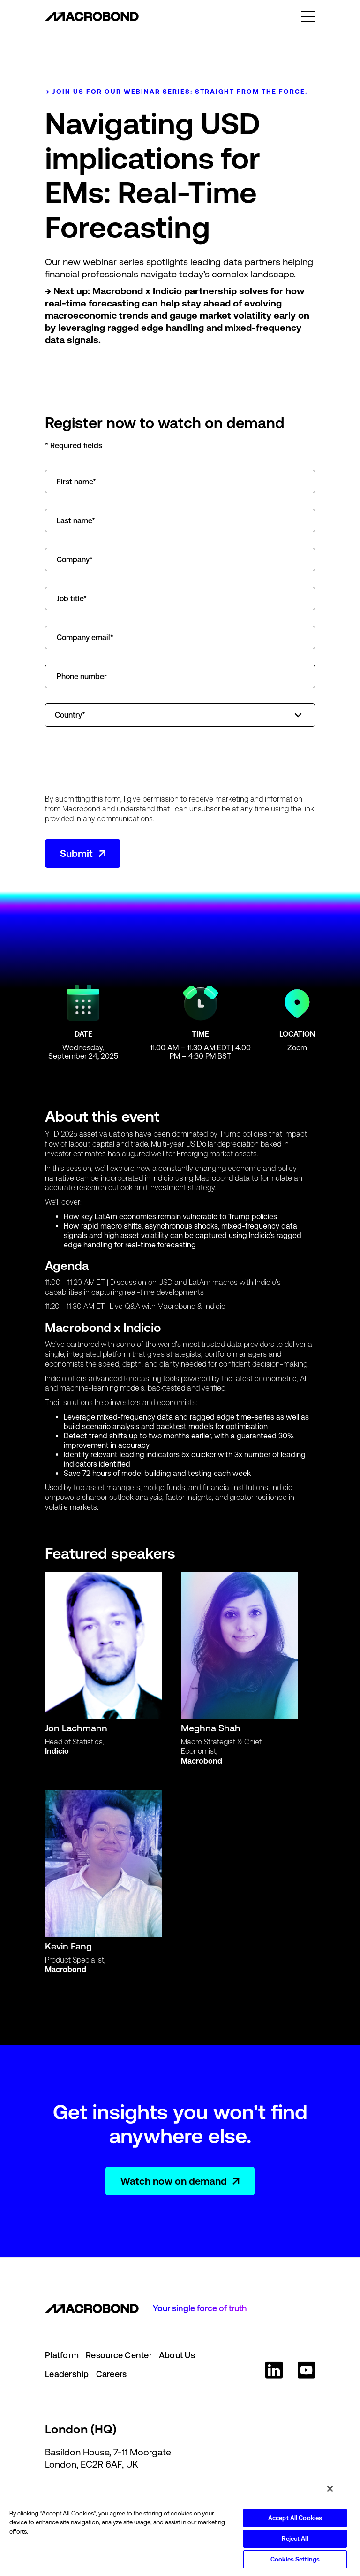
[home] (92, 16)
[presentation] (116, 760)
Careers (111, 2374)
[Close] (330, 2488)
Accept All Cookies (295, 2518)
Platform (62, 2355)
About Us (177, 2355)
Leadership (67, 2374)
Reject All (295, 2538)
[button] (308, 16)
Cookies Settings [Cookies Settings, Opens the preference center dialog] (295, 2559)
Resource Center (119, 2355)
